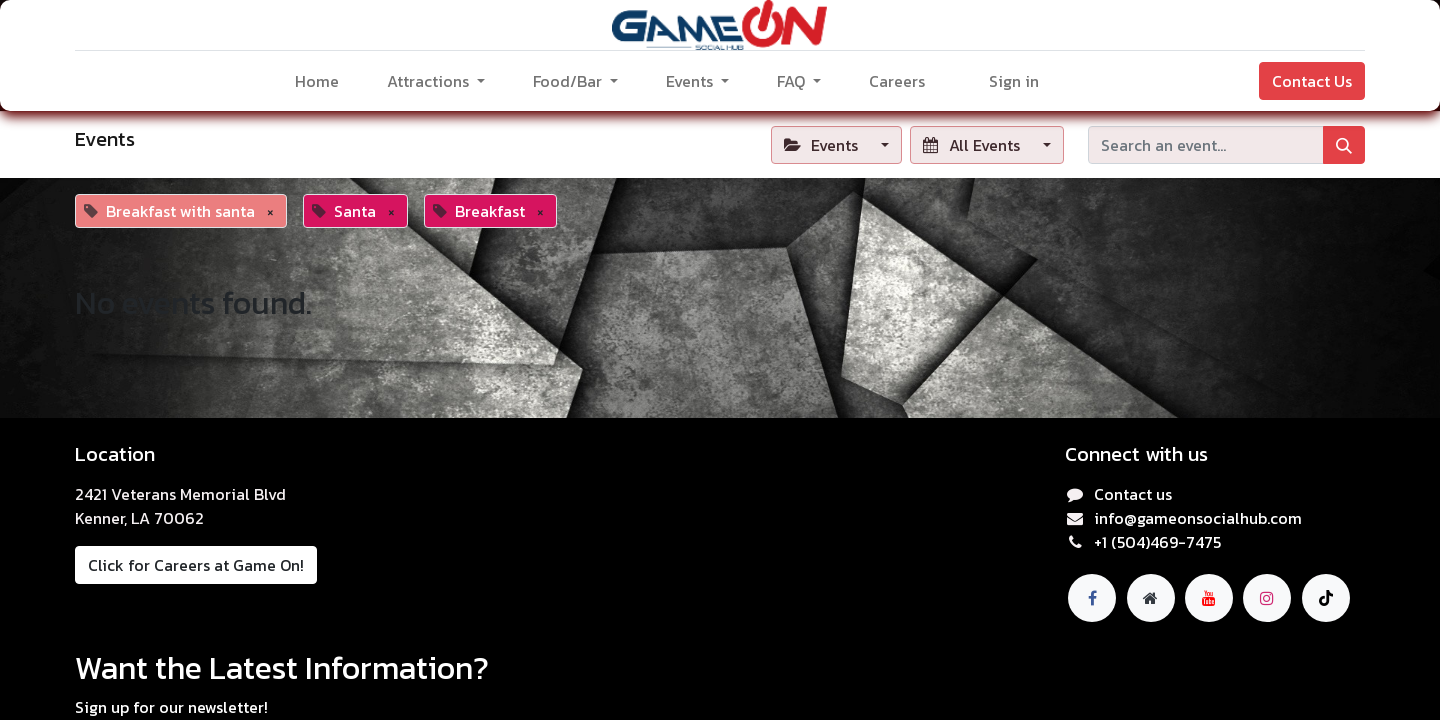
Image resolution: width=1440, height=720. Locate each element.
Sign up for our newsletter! (171, 707)
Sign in (1014, 81)
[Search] (1344, 145)
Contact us (1133, 494)
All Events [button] (973, 145)
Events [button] (823, 145)
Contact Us (1312, 81)
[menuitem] (317, 81)
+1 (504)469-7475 (1157, 542)
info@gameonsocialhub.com (1198, 518)
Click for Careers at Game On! (196, 565)
